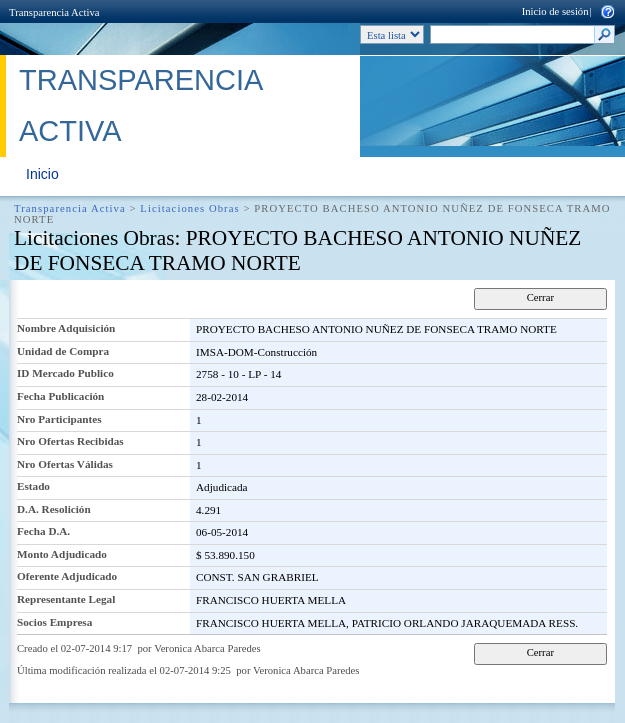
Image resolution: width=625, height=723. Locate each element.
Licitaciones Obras (189, 208)
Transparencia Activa (54, 12)
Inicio (42, 174)
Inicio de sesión (555, 11)
